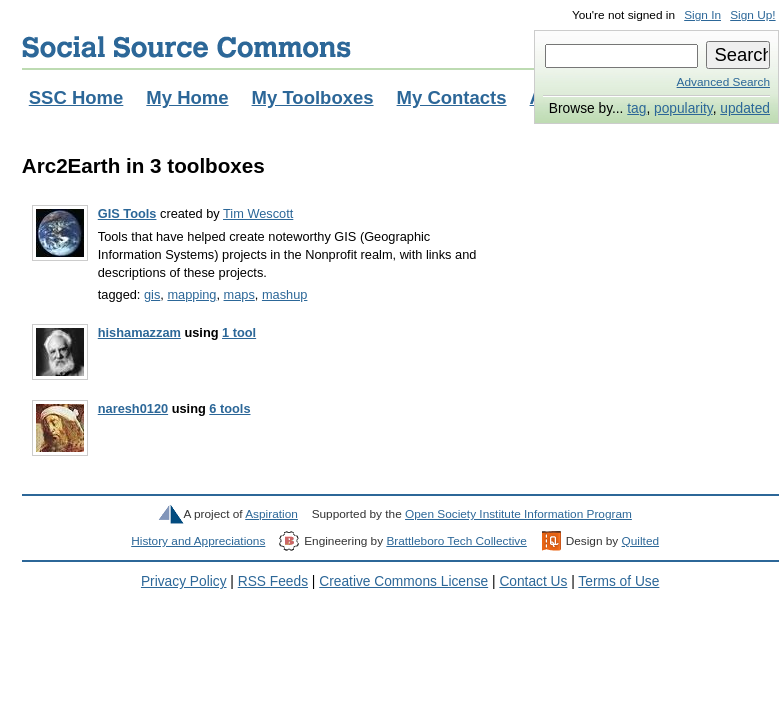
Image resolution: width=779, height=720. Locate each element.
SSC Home (76, 97)
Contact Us (533, 581)
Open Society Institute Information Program (518, 514)
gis (152, 294)
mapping (191, 294)
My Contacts (452, 97)
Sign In (702, 15)
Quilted (640, 541)
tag (636, 108)
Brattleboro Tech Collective (456, 541)
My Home (187, 97)
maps (239, 294)
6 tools (229, 408)
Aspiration (271, 514)
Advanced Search (723, 82)
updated (745, 108)
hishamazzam (139, 332)
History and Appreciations (198, 541)
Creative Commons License (403, 581)
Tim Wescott (258, 213)
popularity (683, 108)
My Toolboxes (313, 97)
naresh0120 (133, 408)
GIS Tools (127, 213)
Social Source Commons (186, 47)
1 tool (239, 332)
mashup (284, 294)
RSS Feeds (273, 581)
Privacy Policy (184, 581)
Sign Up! (752, 15)
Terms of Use (618, 581)
